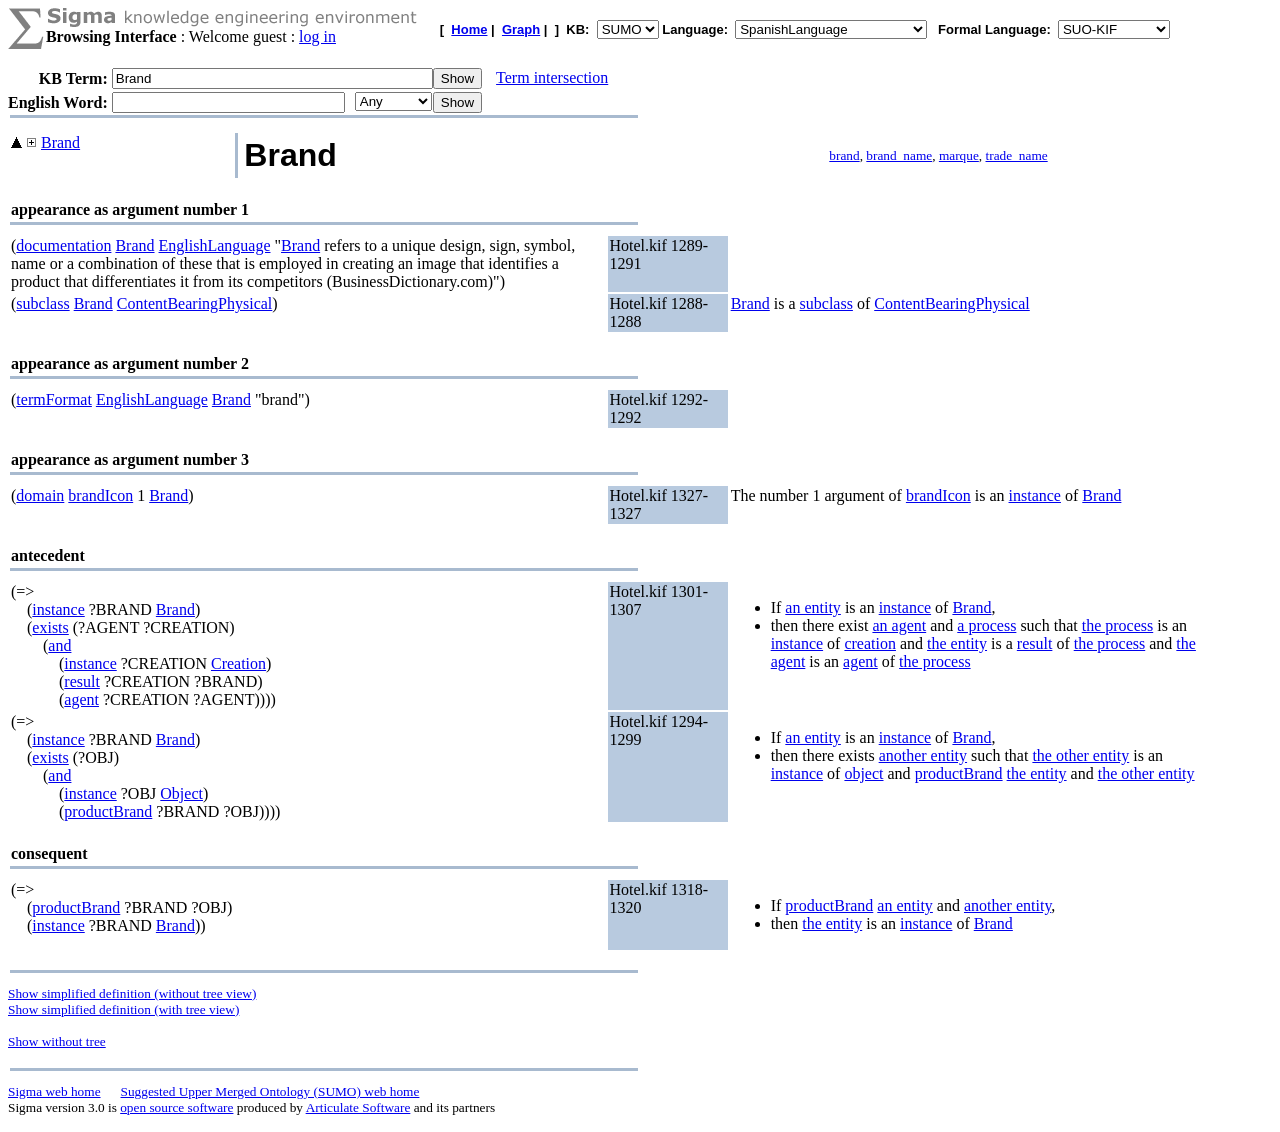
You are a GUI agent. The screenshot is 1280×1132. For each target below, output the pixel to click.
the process (1118, 625)
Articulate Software (358, 1107)
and (59, 645)
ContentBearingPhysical (195, 303)
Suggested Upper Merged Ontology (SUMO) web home (270, 1091)
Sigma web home (54, 1091)
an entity (813, 607)
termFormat (54, 399)
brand (844, 155)
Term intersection (552, 77)
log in (317, 36)
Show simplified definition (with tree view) (123, 1009)
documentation (63, 245)
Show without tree (57, 1041)
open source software (176, 1107)
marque (959, 155)
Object (181, 793)
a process (986, 625)
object (863, 773)
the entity (957, 643)
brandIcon (100, 495)
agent (81, 699)
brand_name (899, 155)
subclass (42, 303)
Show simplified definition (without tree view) (132, 993)
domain (40, 495)
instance (1035, 495)
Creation (238, 663)
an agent (899, 625)
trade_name (1017, 155)
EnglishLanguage (215, 245)
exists (50, 627)
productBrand (108, 811)
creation (870, 643)
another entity (923, 755)
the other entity (1080, 755)
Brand (60, 142)
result (82, 681)
